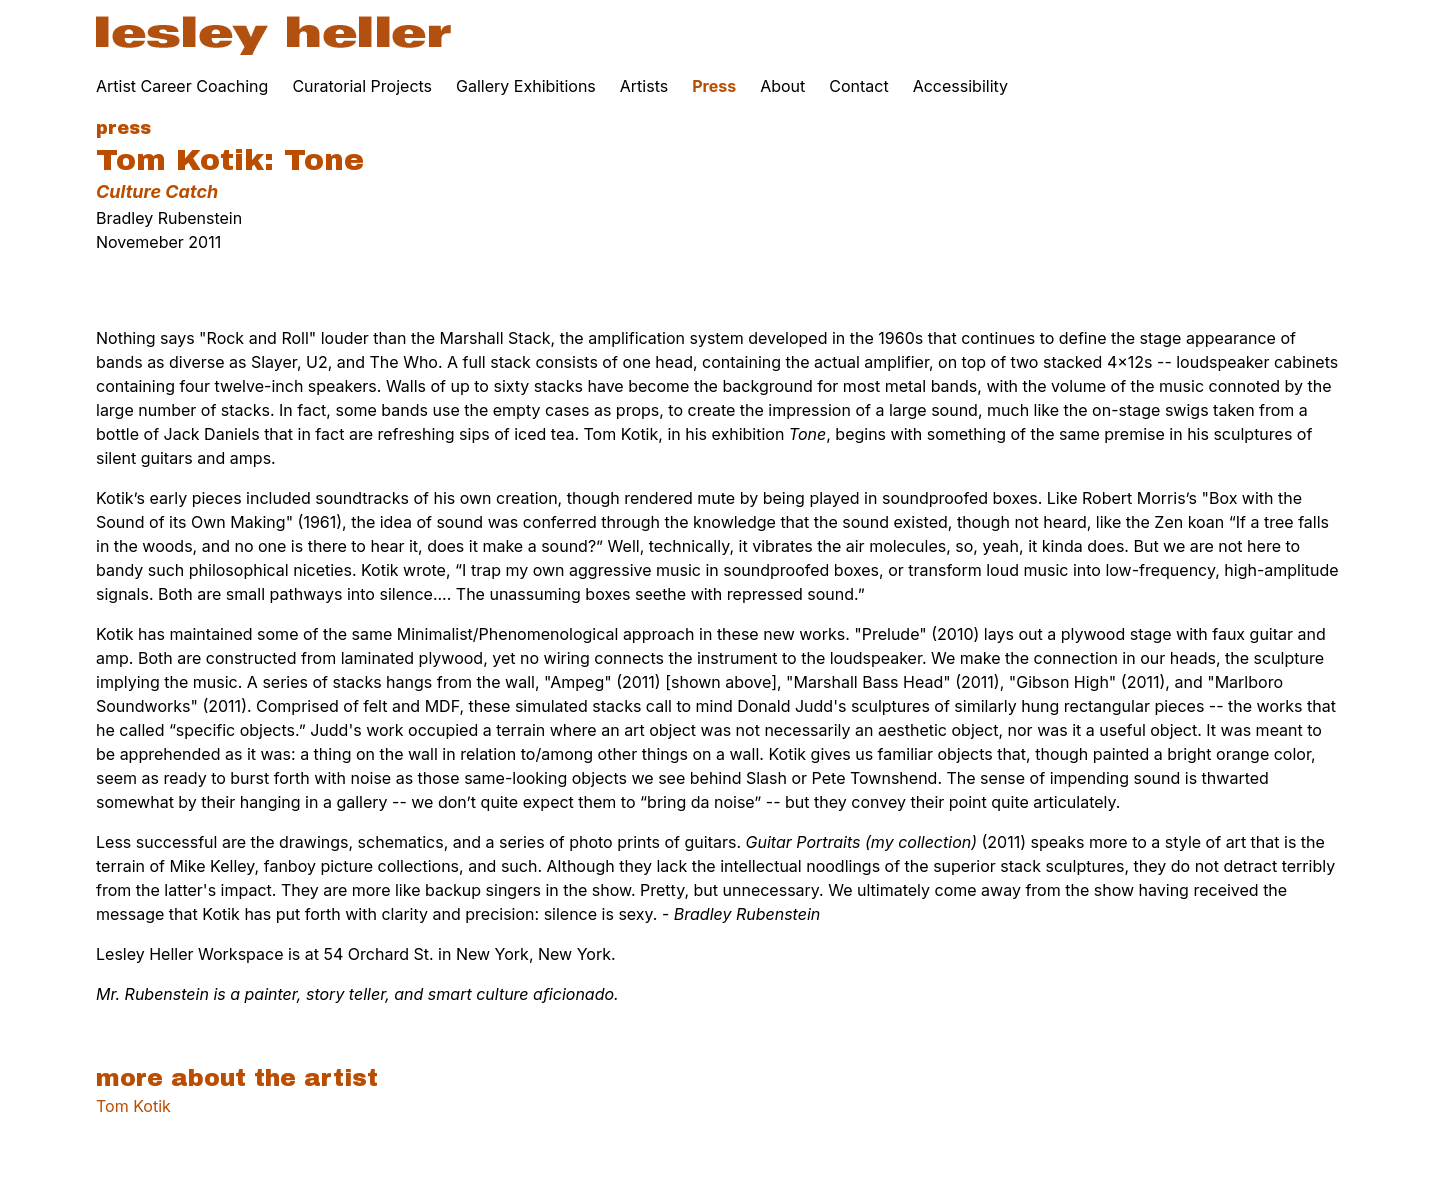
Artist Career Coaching (182, 86)
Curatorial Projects (362, 86)
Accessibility (960, 86)
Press (714, 86)
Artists (644, 86)
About (782, 86)
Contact (858, 86)
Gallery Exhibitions (526, 86)
